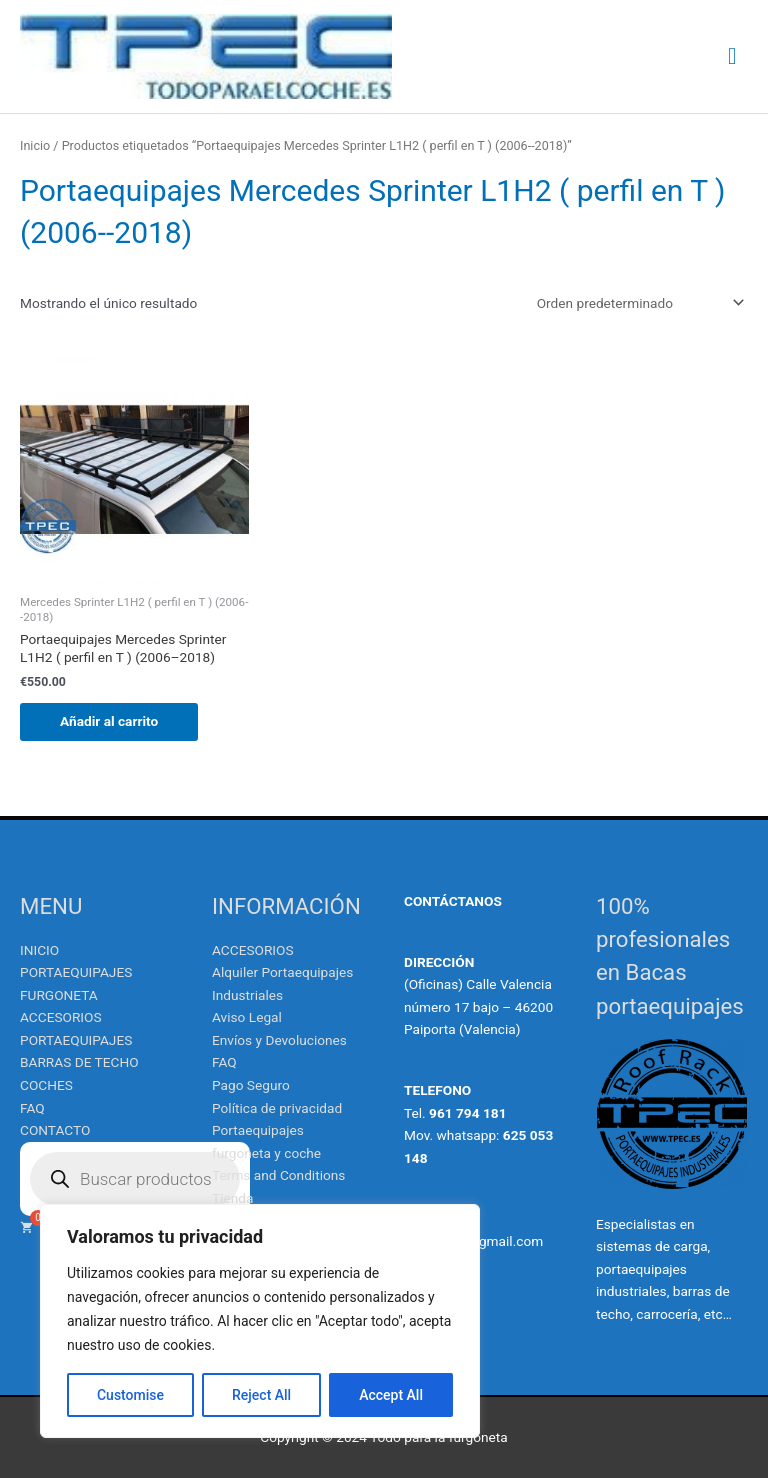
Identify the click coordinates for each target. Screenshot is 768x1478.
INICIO (39, 950)
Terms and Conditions (278, 1175)
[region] (260, 1321)
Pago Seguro (251, 1085)
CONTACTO (55, 1130)
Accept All (391, 1395)
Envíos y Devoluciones (279, 1040)
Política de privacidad (277, 1108)
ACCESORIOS (253, 950)
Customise (130, 1395)
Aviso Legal (247, 1017)
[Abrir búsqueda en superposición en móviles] (135, 1179)
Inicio (35, 145)
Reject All (261, 1395)
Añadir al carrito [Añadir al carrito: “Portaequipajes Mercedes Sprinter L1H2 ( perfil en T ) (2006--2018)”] (109, 721)
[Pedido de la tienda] (637, 303)
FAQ (32, 1108)
